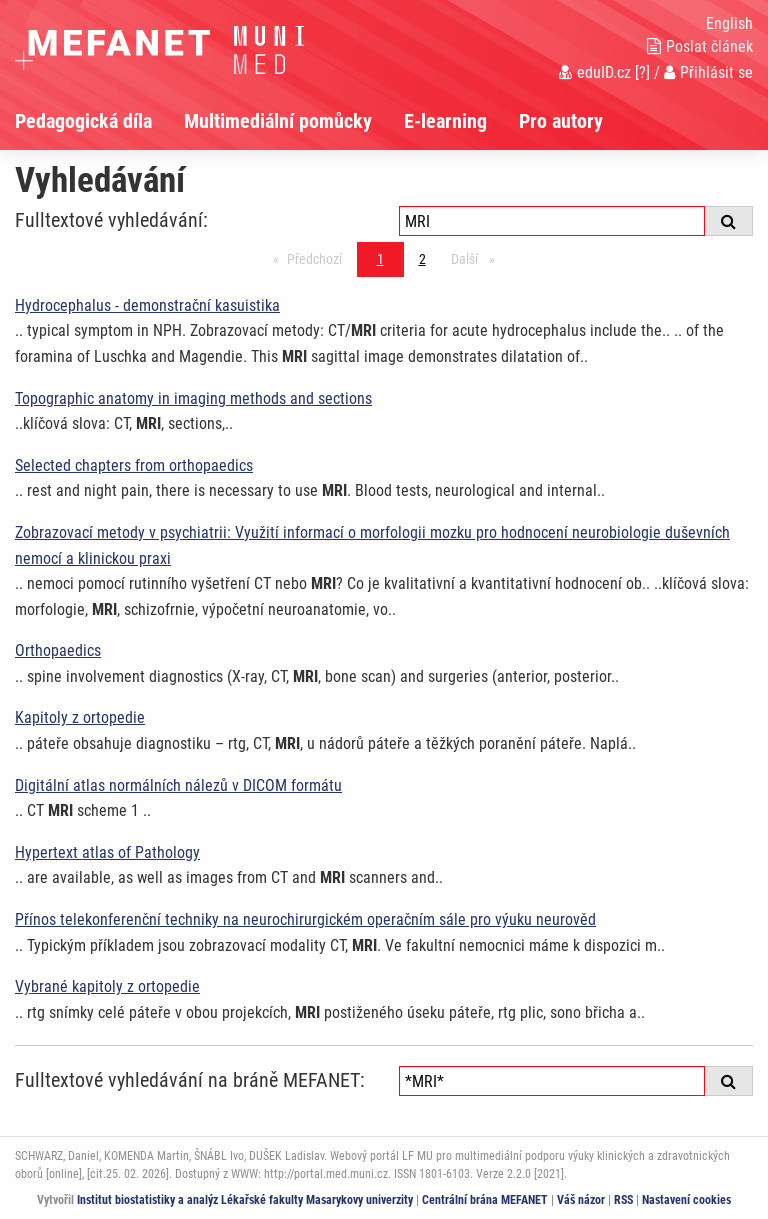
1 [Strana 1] (380, 259)
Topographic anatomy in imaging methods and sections (193, 398)
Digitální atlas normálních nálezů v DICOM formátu (178, 785)
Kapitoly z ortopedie (80, 717)
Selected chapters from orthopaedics (134, 465)
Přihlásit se (708, 72)
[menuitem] (99, 121)
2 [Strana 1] (422, 259)
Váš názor (581, 1200)
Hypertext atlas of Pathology (107, 852)
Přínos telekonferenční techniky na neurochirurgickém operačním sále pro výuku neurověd (305, 919)
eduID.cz (595, 72)
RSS (623, 1200)
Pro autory (561, 121)
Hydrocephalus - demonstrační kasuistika (147, 305)
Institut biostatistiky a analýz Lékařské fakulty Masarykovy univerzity (245, 1200)
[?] (642, 72)
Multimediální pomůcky (278, 121)
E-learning (445, 121)
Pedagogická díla (83, 121)
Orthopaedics (58, 650)
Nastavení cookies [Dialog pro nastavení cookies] (686, 1200)
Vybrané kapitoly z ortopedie (107, 986)
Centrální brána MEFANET (485, 1200)
